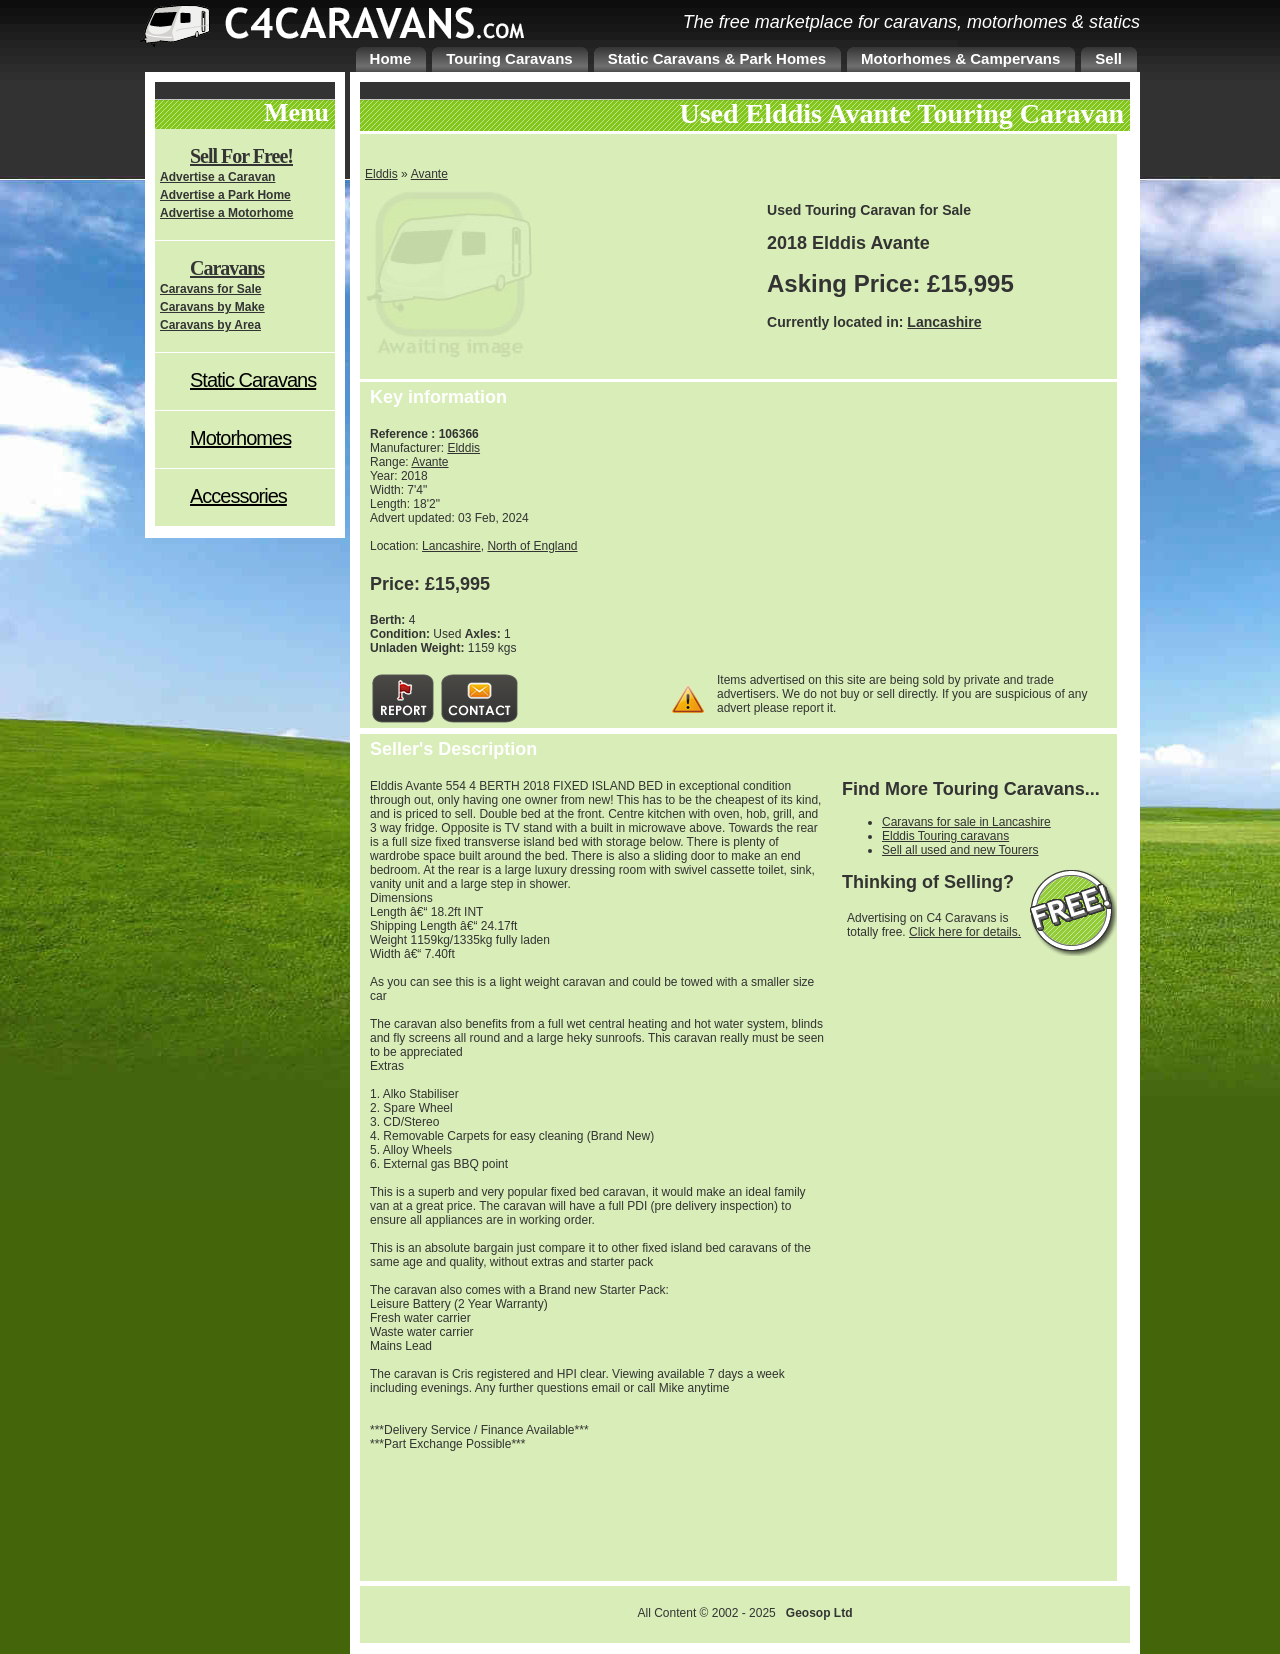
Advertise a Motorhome (226, 213)
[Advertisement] (945, 537)
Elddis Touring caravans (945, 836)
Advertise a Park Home (225, 195)
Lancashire (944, 322)
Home (391, 58)
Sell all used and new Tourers (960, 850)
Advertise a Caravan (217, 177)
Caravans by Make (212, 307)
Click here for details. (965, 932)
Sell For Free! (241, 156)
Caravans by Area (210, 325)
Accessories (238, 496)
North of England (532, 546)
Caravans (227, 268)
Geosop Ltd (819, 1613)
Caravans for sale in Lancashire (966, 822)
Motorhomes (240, 438)
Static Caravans (253, 380)
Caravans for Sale (210, 289)
